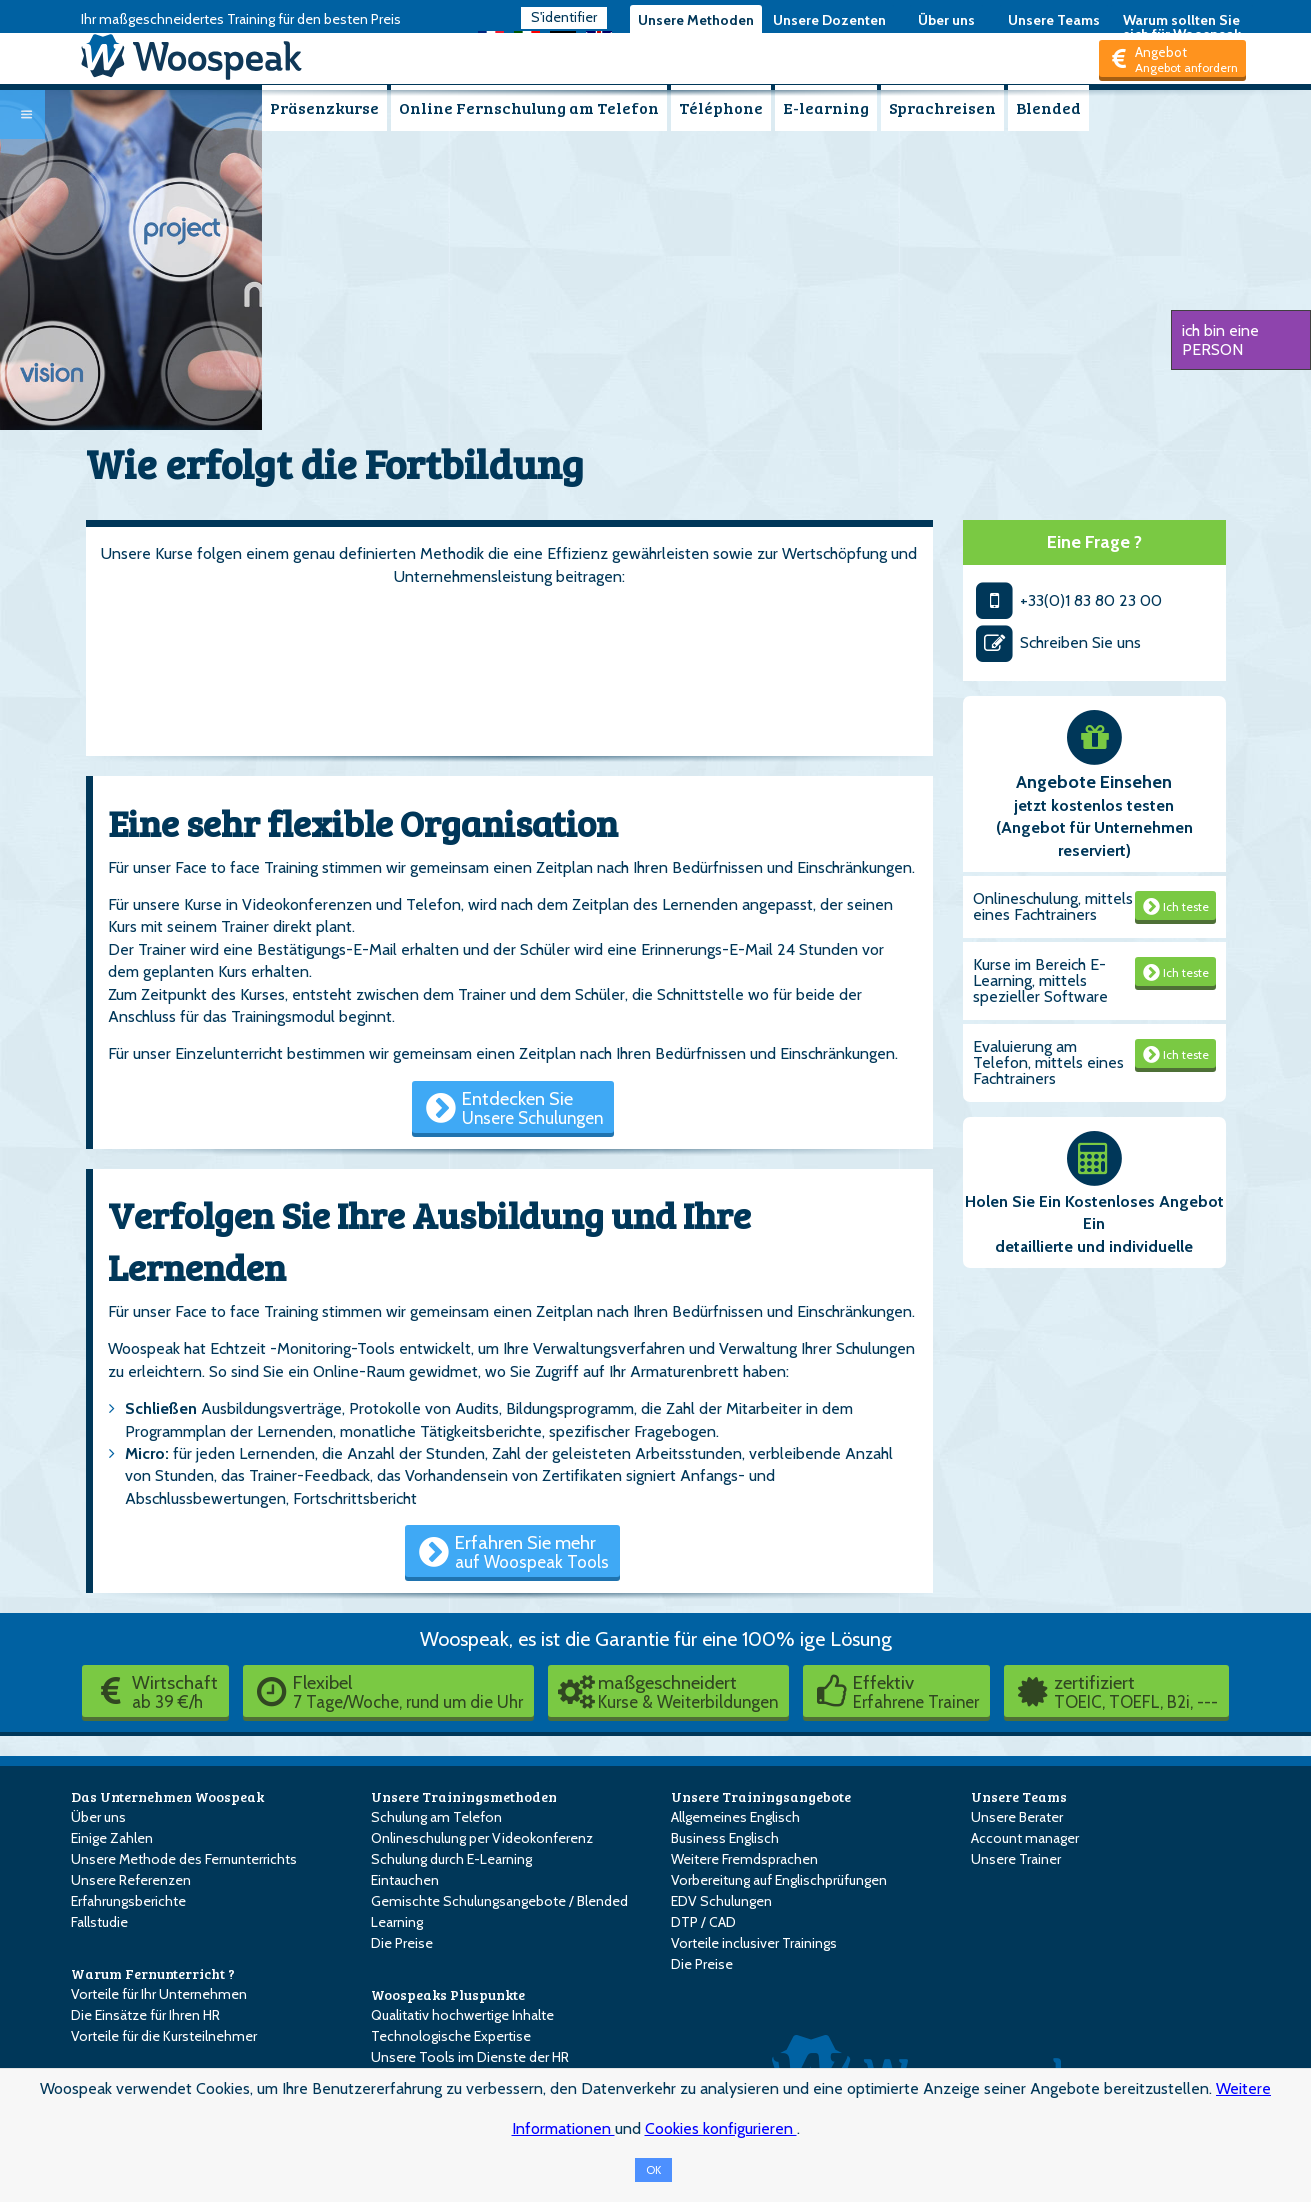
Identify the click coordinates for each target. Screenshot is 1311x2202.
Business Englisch (725, 1838)
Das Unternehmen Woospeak (167, 1796)
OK (653, 2170)
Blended (1048, 107)
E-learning (826, 107)
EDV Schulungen (721, 1901)
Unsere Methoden (696, 20)
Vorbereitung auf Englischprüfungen (779, 1880)
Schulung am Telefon (436, 1817)
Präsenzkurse (324, 107)
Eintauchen (405, 1880)
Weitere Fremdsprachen (744, 1859)
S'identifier (564, 17)
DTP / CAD (703, 1922)
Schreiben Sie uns (1057, 642)
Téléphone (721, 107)
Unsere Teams (1054, 20)
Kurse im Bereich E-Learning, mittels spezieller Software (1040, 980)
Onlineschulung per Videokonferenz (482, 1838)
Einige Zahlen (112, 1838)
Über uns (946, 20)
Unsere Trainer (1016, 1859)
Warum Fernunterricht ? (153, 1973)
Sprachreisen (942, 107)
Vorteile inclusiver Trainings (754, 1943)
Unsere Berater (1017, 1817)
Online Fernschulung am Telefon (529, 107)
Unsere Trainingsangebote (761, 1796)
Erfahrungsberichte (128, 1901)
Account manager (1025, 1838)
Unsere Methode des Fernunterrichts (184, 1859)
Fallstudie (99, 1922)
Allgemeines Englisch (735, 1817)
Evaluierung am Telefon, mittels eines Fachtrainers (1048, 1062)
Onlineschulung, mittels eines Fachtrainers (1053, 906)
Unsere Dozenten (829, 20)
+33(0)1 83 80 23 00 (1067, 600)
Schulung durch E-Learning (451, 1859)
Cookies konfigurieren (721, 2128)
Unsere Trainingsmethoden (464, 1796)
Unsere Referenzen (131, 1880)
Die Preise (402, 1943)
